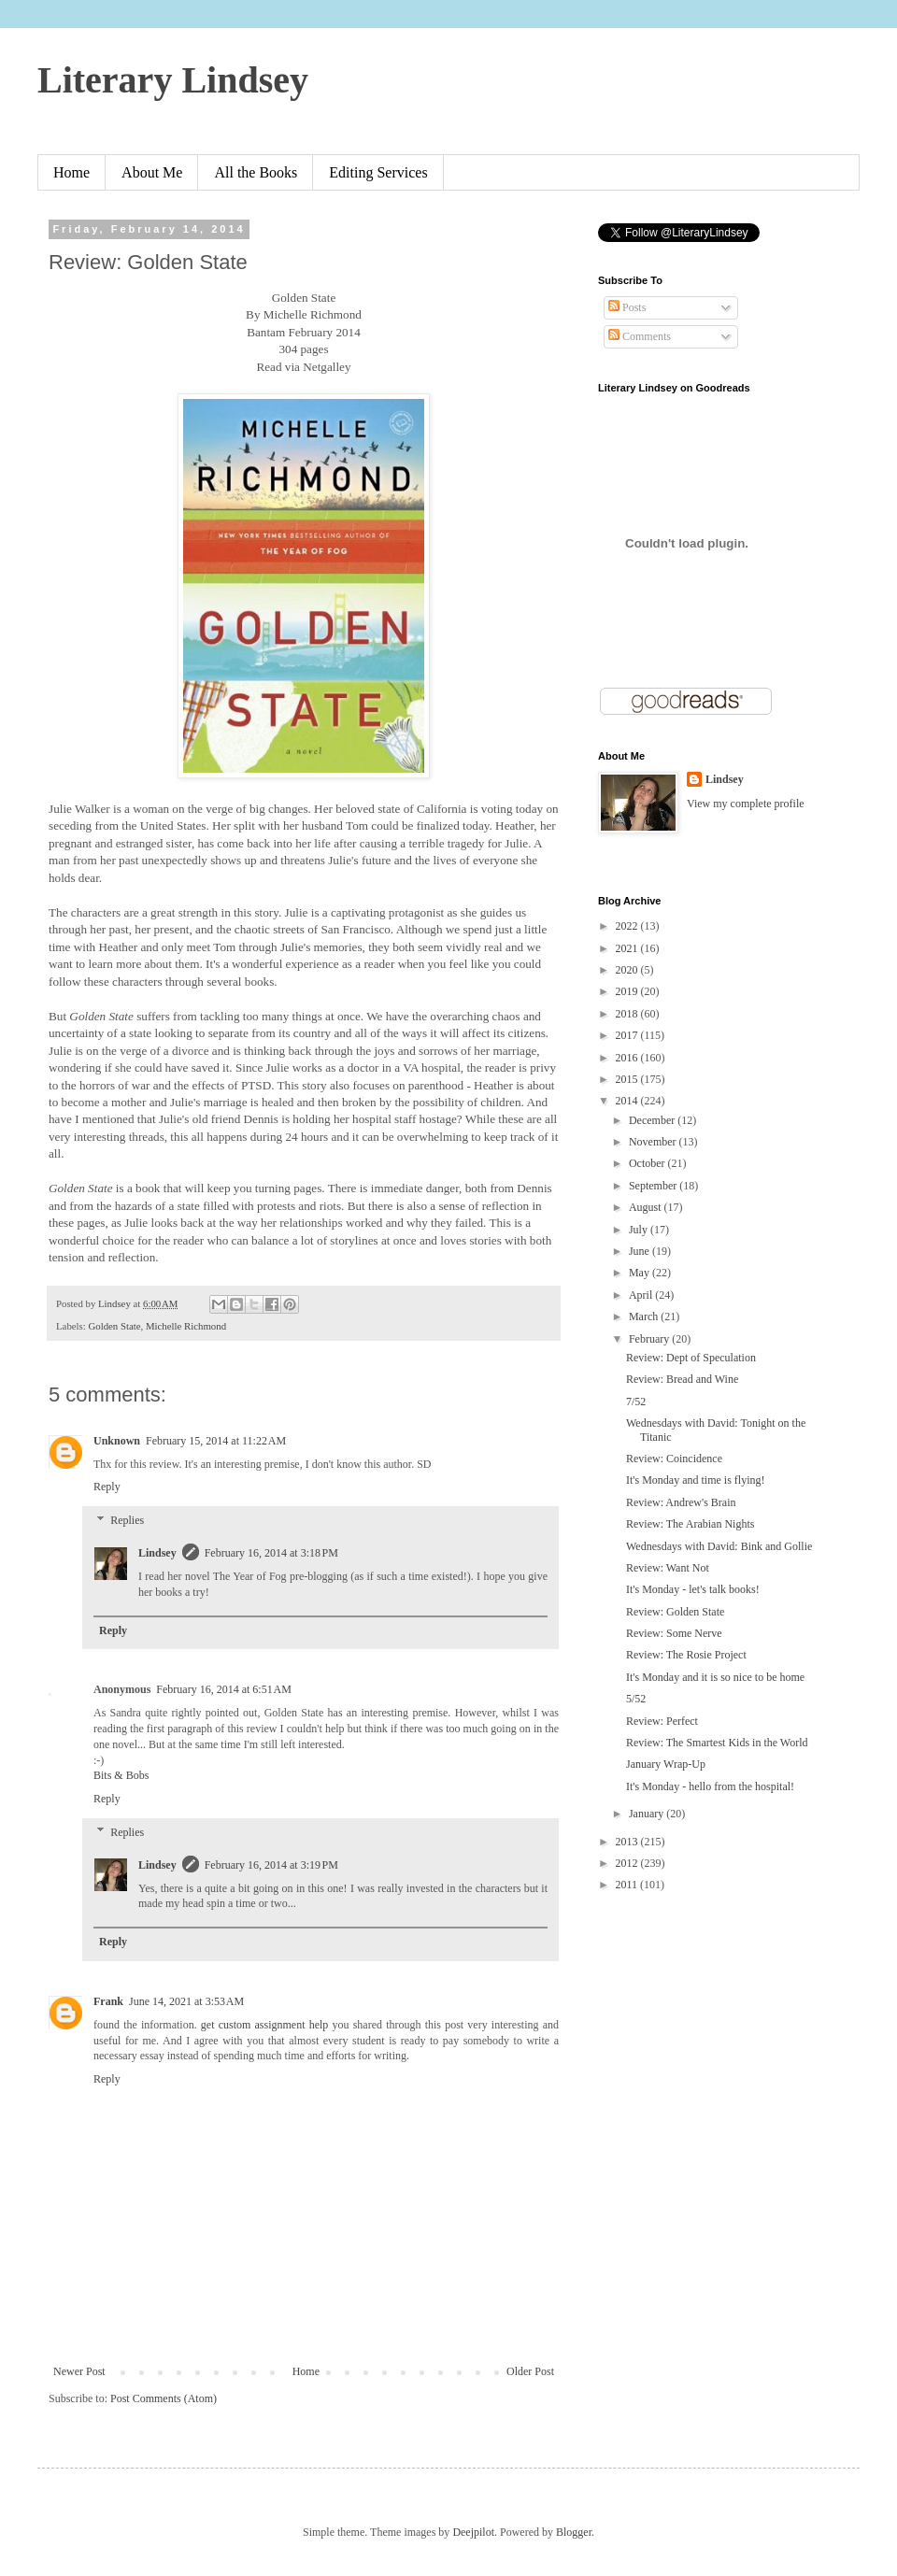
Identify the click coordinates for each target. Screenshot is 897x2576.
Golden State (114, 1325)
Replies (127, 1520)
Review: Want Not (667, 1567)
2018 (628, 1013)
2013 (628, 1841)
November (654, 1141)
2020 (628, 969)
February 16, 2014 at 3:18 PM (271, 1552)
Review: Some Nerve (674, 1633)
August (646, 1207)
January (647, 1813)
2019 (628, 991)
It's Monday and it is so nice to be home (715, 1677)
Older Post (530, 2371)
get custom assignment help (265, 2024)
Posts (627, 307)
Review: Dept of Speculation (691, 1357)
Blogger (573, 2532)
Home (71, 172)
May (640, 1272)
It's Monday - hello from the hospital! (710, 1786)
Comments (639, 336)
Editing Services (378, 172)
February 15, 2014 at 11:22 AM (216, 1440)
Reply (107, 1486)
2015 (628, 1079)
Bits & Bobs (121, 1775)
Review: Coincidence (674, 1458)
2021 (628, 948)
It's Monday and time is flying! (695, 1480)
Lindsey (157, 1552)
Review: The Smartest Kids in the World (717, 1742)
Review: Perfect (662, 1721)
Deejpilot (473, 2532)
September (654, 1185)
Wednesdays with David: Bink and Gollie (719, 1546)
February (650, 1338)
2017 (628, 1035)
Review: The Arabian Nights (690, 1523)
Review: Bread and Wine (682, 1379)
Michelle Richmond (186, 1325)
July (639, 1229)
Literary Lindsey (172, 80)
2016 (628, 1057)
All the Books (255, 172)
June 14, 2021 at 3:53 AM (186, 2001)
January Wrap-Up (665, 1764)
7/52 (636, 1401)
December (653, 1120)
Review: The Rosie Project (686, 1654)
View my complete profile (745, 803)
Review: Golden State (675, 1611)
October (648, 1163)
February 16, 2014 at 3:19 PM (271, 1865)
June (640, 1251)
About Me (151, 172)
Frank (108, 2001)
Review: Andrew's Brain (680, 1502)
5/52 (636, 1698)
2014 (628, 1100)
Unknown (116, 1440)
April (642, 1295)
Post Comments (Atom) (163, 2398)
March (645, 1316)
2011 (628, 1884)
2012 (628, 1863)
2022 (628, 925)
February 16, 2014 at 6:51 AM (224, 1689)
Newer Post (79, 2371)
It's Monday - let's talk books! (693, 1589)
